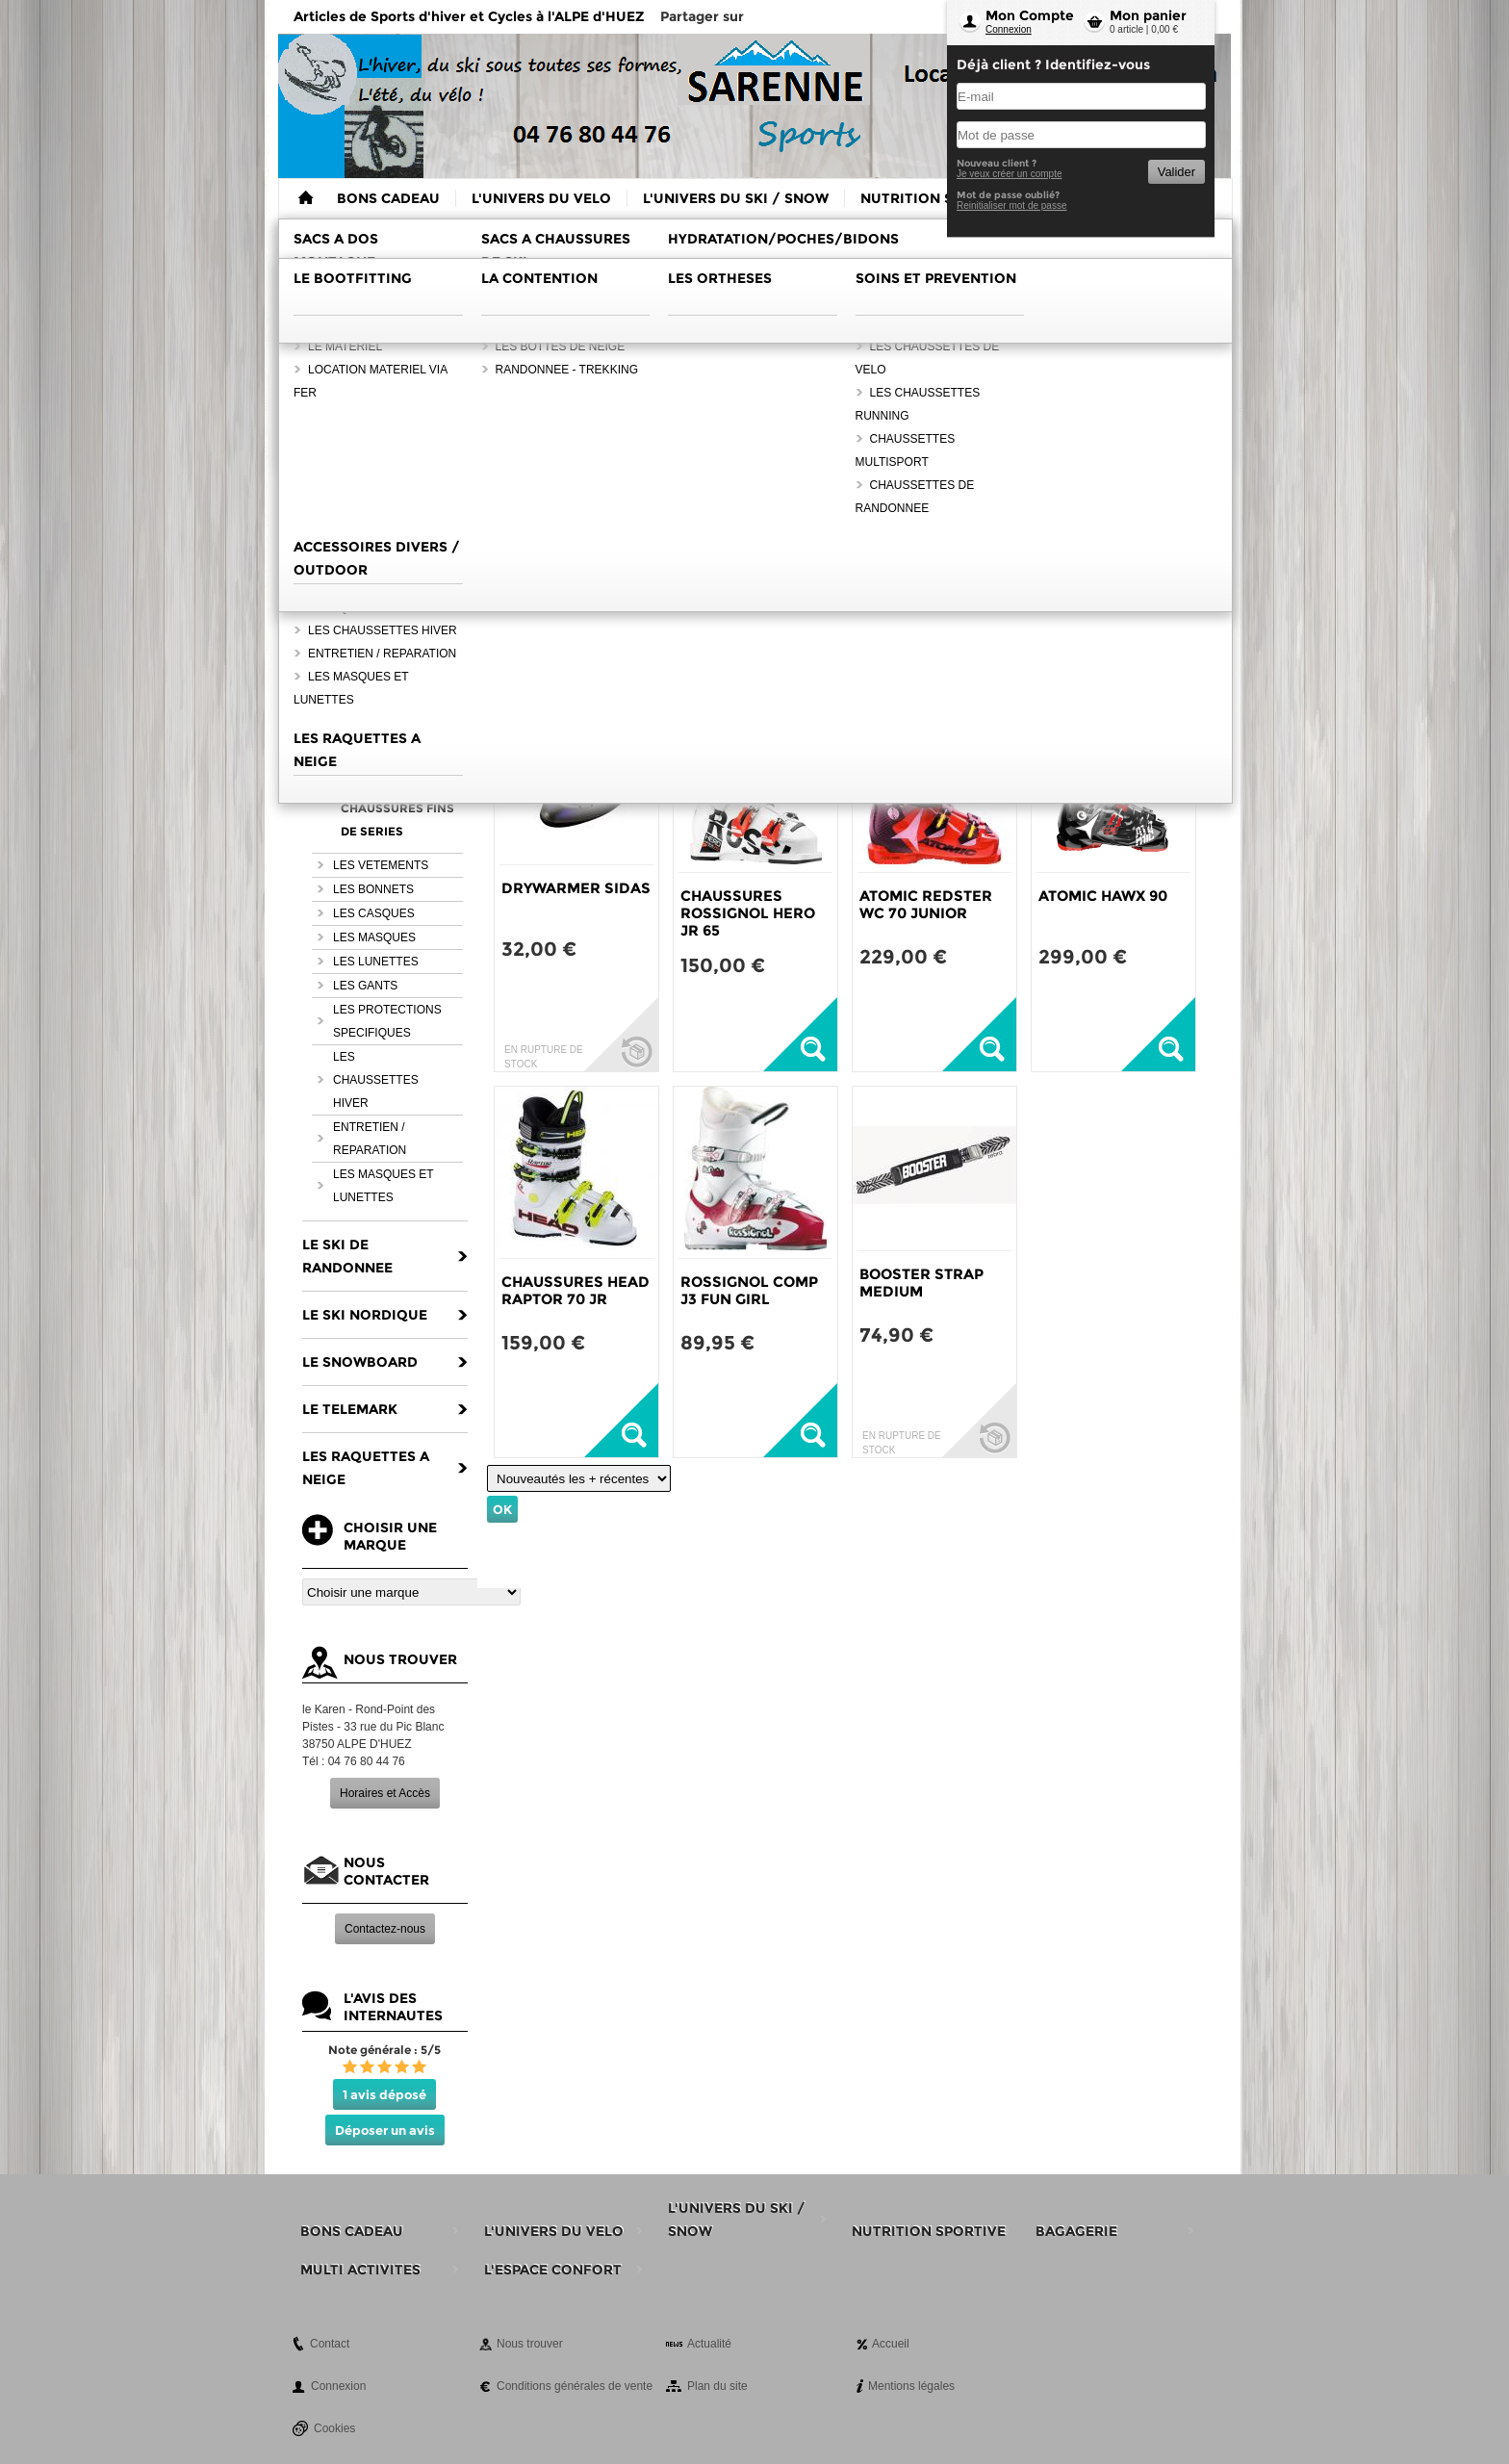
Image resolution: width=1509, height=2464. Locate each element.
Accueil (890, 2343)
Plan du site (717, 2386)
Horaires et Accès (385, 1793)
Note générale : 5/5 (384, 2049)
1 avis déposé (384, 2094)
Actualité (709, 2343)
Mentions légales (911, 2386)
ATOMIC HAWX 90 (1102, 895)
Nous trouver (530, 2343)
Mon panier (1148, 15)
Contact (329, 2343)
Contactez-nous (385, 1929)
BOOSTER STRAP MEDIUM (921, 1282)
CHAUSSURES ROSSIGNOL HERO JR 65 (747, 912)
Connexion (1008, 29)
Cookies (334, 2428)
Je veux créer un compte (1009, 173)
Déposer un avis (385, 2130)
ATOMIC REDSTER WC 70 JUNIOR (925, 904)
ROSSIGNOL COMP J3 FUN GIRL (749, 1290)
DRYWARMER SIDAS (576, 888)
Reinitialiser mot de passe (1012, 205)
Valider (1176, 172)
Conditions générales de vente (574, 2386)
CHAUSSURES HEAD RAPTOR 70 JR (575, 1290)
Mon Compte (1029, 15)
